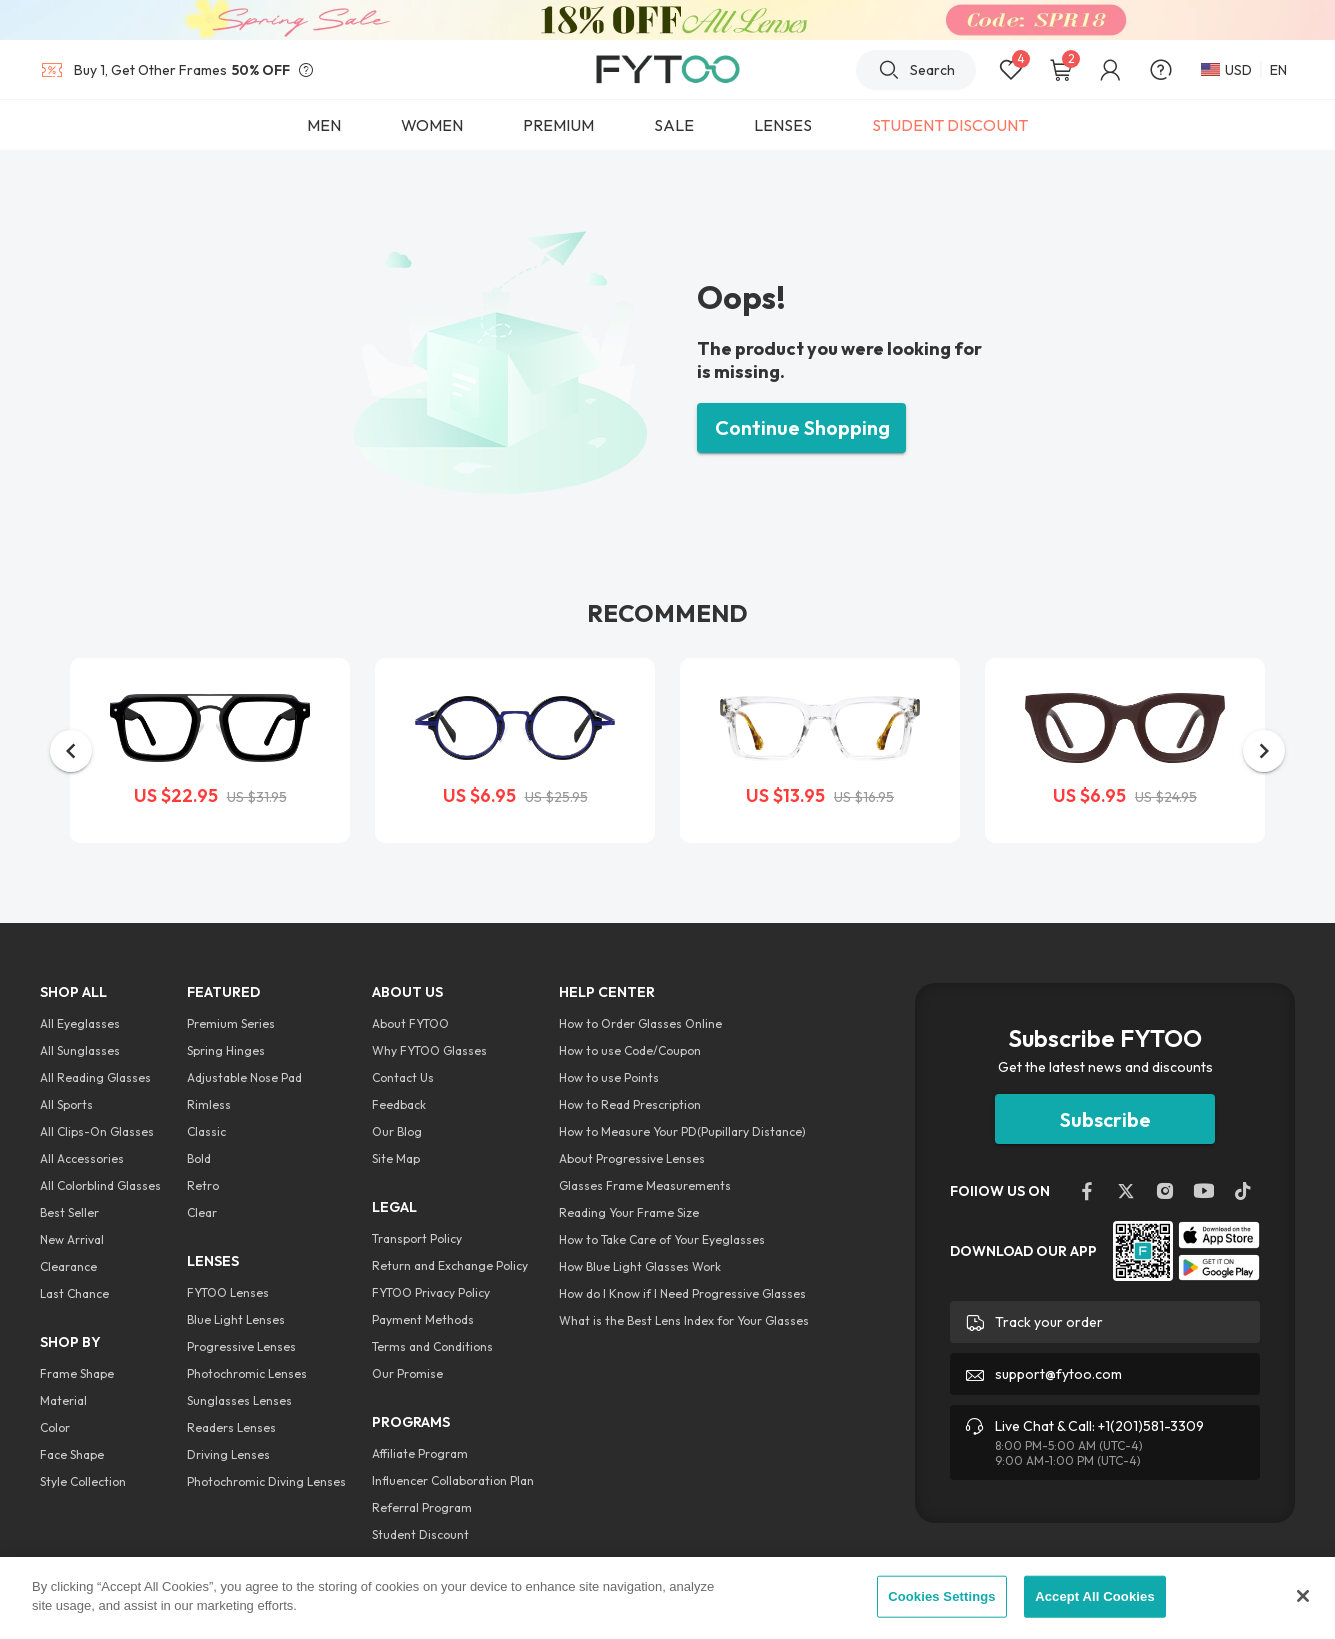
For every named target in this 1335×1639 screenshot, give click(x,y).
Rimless (209, 1104)
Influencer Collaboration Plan (453, 1480)
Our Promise (407, 1373)
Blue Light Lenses (236, 1319)
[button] (71, 751)
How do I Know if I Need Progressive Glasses (682, 1293)
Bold (199, 1158)
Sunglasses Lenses (239, 1400)
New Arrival (72, 1239)
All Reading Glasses (95, 1077)
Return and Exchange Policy (450, 1265)
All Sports (66, 1104)
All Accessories (82, 1158)
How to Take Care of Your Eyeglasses (662, 1239)
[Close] (1303, 1596)
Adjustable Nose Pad (244, 1077)
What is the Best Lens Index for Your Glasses (684, 1320)
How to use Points (609, 1077)
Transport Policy (417, 1238)
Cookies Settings (942, 1596)
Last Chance (74, 1293)
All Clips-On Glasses (97, 1131)
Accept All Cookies (1095, 1596)
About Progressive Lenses (632, 1158)
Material (63, 1400)
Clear (202, 1212)
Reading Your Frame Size (629, 1212)
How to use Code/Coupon (630, 1050)
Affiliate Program (420, 1453)
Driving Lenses (228, 1454)
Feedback (399, 1104)
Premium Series (231, 1023)
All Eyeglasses (80, 1023)
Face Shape (72, 1454)
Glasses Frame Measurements (645, 1185)
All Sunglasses (80, 1050)
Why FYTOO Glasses (429, 1050)
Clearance (68, 1266)
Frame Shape (77, 1373)
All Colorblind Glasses (100, 1185)
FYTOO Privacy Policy (431, 1292)
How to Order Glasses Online (640, 1023)
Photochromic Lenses (247, 1373)
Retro (203, 1185)
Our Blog (397, 1131)
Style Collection (83, 1481)
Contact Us (403, 1077)
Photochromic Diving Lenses (266, 1481)
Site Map (396, 1158)
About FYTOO (410, 1023)
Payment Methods (423, 1319)
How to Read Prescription (630, 1104)
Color (55, 1427)
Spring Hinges (226, 1050)
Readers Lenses (231, 1427)
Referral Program (422, 1507)
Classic (206, 1131)
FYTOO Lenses (228, 1292)
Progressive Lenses (241, 1346)
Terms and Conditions (432, 1346)
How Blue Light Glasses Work (640, 1266)
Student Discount (420, 1534)
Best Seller (69, 1212)
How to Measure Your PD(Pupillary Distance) (682, 1131)
